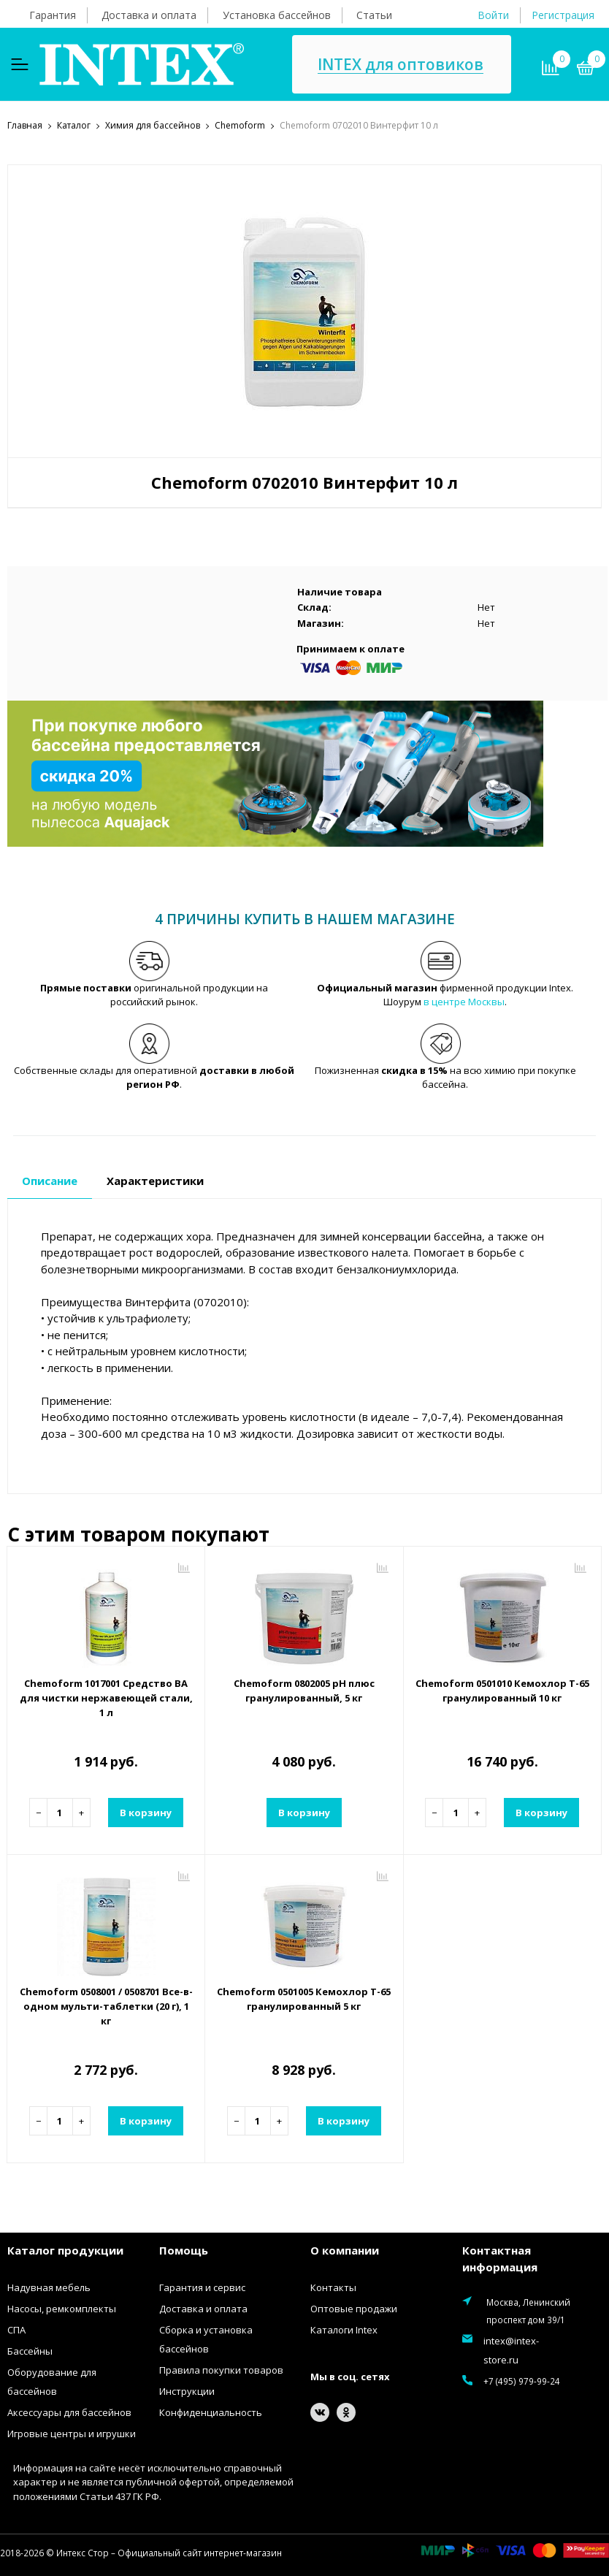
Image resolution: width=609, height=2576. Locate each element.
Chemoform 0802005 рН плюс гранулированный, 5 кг (304, 1690)
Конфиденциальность (210, 2412)
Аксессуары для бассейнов (69, 2412)
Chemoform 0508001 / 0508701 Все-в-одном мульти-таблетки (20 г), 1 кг (106, 2006)
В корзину (146, 1812)
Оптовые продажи (353, 2308)
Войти (493, 15)
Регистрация (563, 15)
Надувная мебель (49, 2287)
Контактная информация (499, 2258)
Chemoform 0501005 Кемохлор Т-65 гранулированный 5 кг (304, 1999)
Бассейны (30, 2351)
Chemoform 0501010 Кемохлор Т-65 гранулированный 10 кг (502, 1690)
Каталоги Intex (344, 2329)
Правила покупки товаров (221, 2370)
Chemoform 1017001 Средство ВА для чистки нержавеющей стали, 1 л (106, 1698)
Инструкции (187, 2391)
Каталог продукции (65, 2250)
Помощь (183, 2250)
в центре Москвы (464, 1001)
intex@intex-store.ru (511, 2350)
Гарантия (52, 15)
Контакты (333, 2287)
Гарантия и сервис (202, 2287)
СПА (16, 2329)
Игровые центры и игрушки (71, 2433)
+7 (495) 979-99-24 (521, 2381)
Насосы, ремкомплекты (61, 2308)
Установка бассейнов (277, 15)
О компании (344, 2250)
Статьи (374, 15)
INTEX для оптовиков (400, 65)
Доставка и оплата (149, 15)
